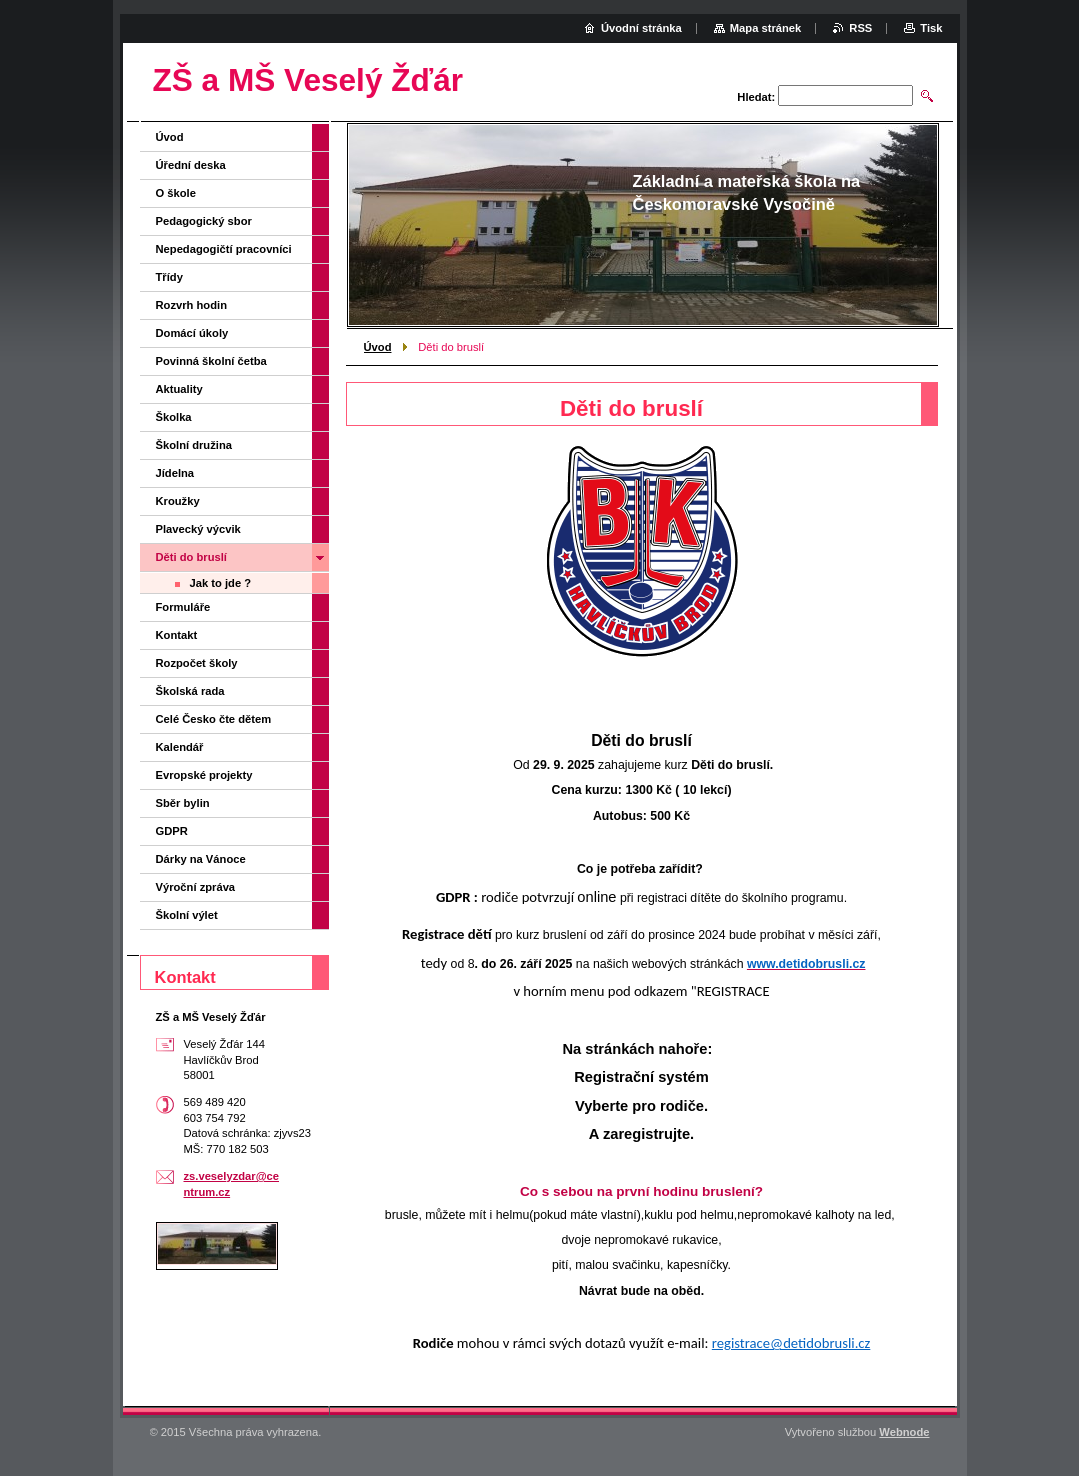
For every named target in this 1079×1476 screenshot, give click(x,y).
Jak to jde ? (221, 583)
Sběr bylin (183, 803)
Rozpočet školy (197, 663)
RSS (860, 28)
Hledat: (756, 97)
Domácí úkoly (192, 333)
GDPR (172, 831)
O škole (176, 193)
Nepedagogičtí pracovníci (224, 249)
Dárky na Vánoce (201, 859)
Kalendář (180, 747)
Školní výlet (187, 915)
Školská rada (190, 691)
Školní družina (194, 445)
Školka (174, 417)
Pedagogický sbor (204, 221)
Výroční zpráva (196, 887)
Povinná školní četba (211, 361)
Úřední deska (191, 165)
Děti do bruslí (191, 557)
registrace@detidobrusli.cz (791, 1343)
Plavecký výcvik (198, 529)
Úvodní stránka (641, 28)
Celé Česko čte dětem (214, 719)
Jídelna (175, 473)
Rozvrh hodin (191, 305)
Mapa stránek (766, 28)
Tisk (931, 28)
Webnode (904, 1432)
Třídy (169, 277)
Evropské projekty (204, 775)
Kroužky (178, 501)
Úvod (378, 347)
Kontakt (177, 635)
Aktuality (179, 389)
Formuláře (183, 607)
